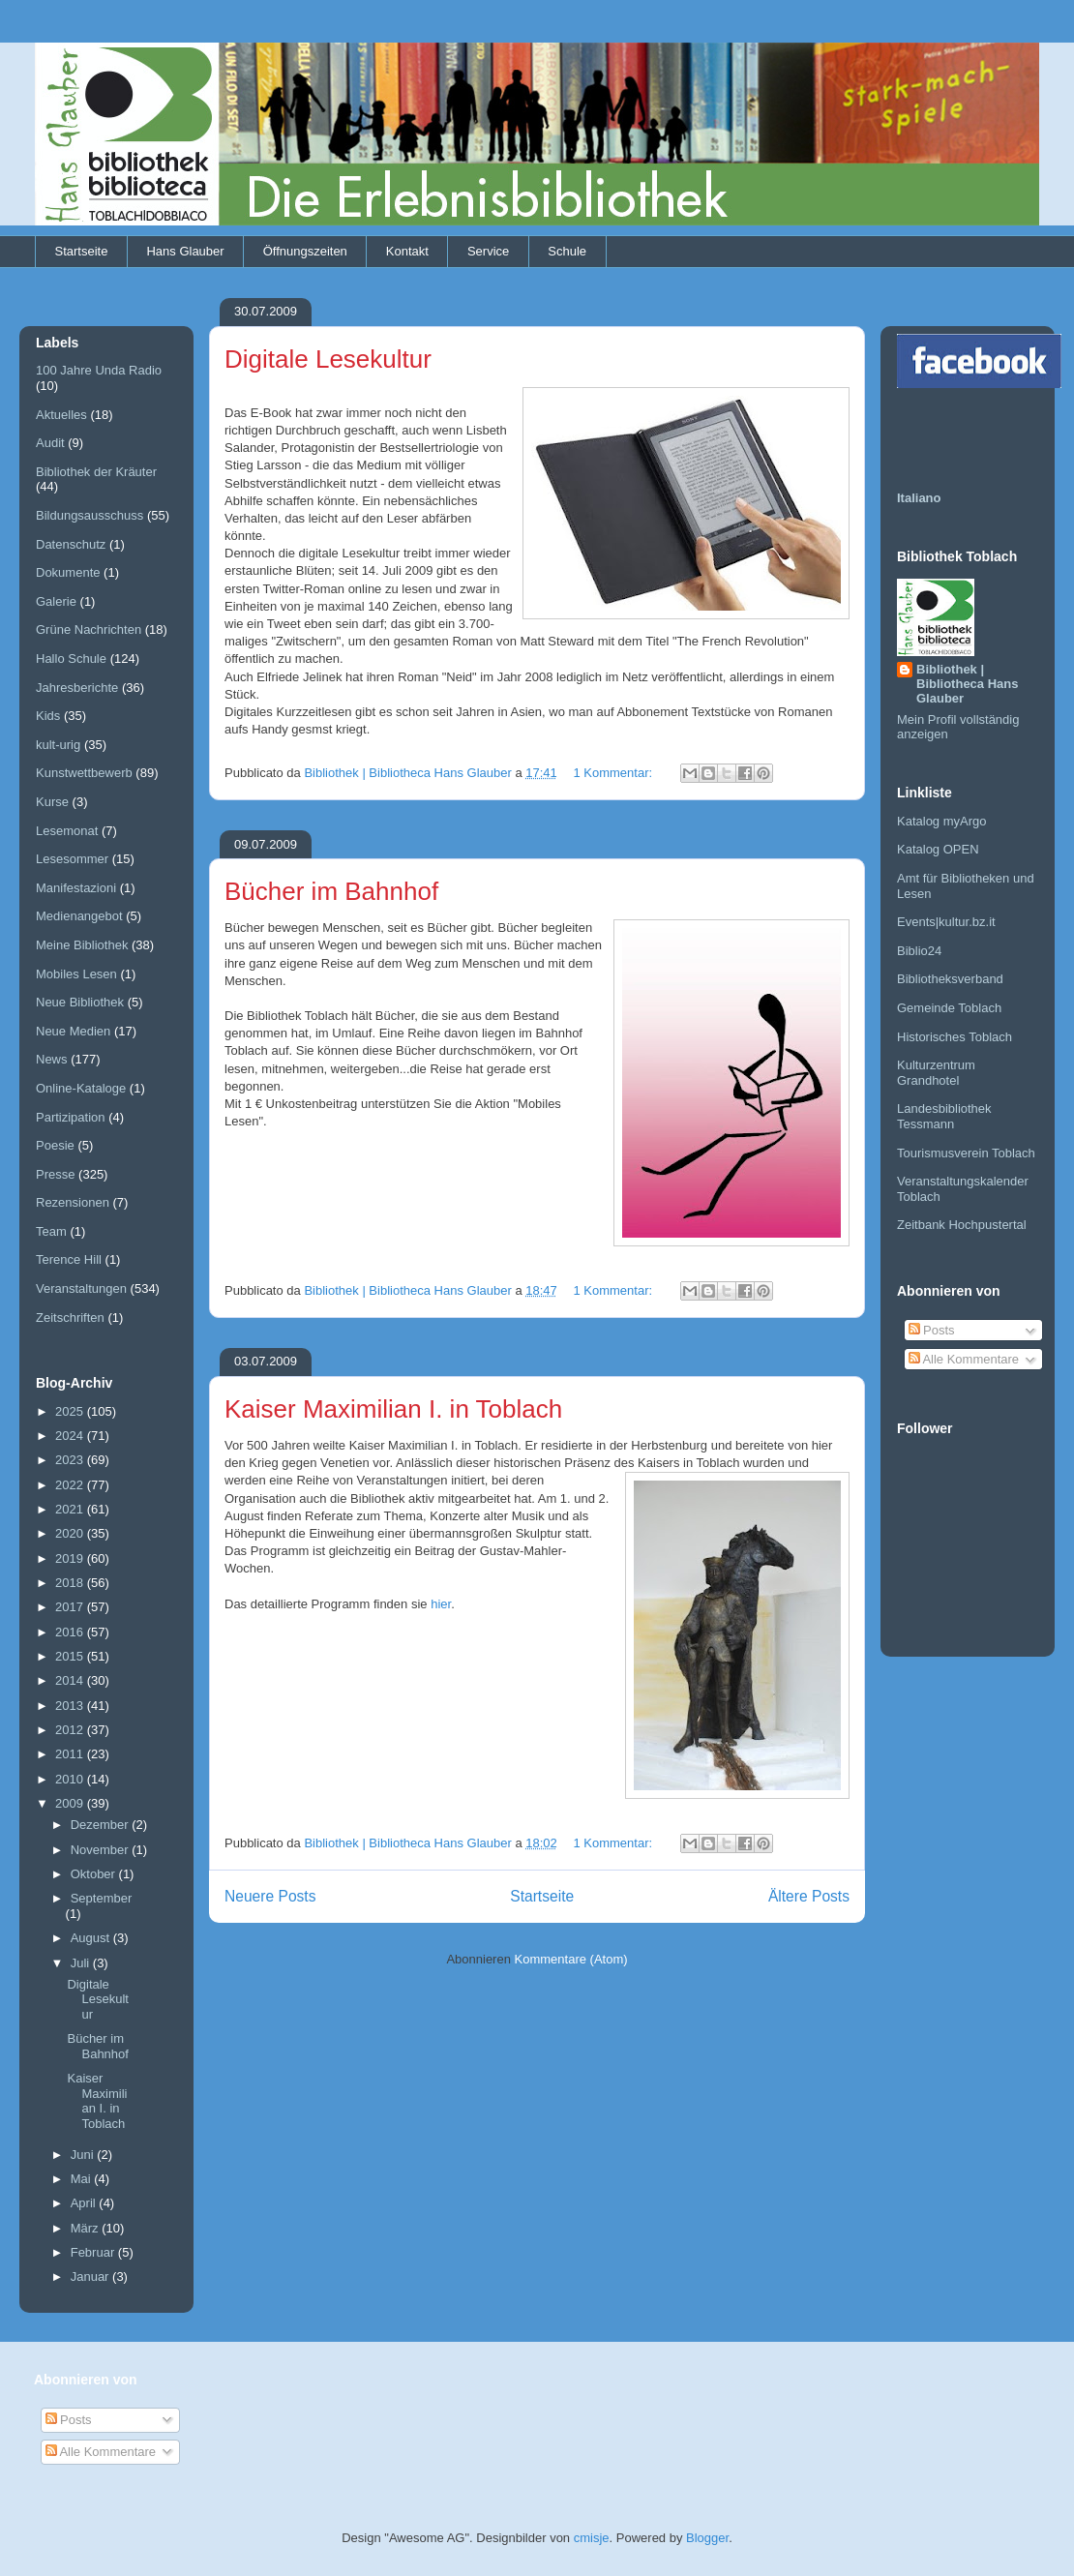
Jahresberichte (77, 687)
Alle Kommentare (964, 1359)
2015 (71, 1656)
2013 (71, 1705)
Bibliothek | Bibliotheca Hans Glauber (967, 683)
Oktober (95, 1874)
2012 (71, 1729)
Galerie (56, 601)
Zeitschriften (70, 1317)
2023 (71, 1460)
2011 (71, 1754)
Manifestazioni (76, 888)
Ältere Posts (809, 1896)
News (52, 1059)
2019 (71, 1558)
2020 (71, 1533)
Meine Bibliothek (82, 945)
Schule (567, 251)
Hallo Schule (71, 658)
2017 (71, 1607)
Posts (932, 1330)
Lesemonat (67, 831)
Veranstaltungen (81, 1288)
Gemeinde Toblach (949, 1008)
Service (488, 251)
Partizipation (70, 1117)
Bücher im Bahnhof (331, 891)
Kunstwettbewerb (84, 772)
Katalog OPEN (938, 849)
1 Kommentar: (614, 772)
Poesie (55, 1145)
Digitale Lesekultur (328, 359)
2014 (71, 1680)
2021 (71, 1509)
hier (441, 1604)
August (92, 1938)
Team (51, 1231)
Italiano (919, 498)
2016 (71, 1632)
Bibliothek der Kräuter (96, 471)
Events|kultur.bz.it (946, 921)
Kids (48, 715)
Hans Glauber (185, 251)
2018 (71, 1582)
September (102, 1898)
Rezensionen (72, 1202)
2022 (71, 1485)
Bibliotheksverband (950, 979)
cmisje (592, 2538)
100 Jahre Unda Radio (99, 370)
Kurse (52, 801)
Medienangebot (79, 916)
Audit (50, 442)
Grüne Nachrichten (88, 629)
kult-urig (58, 744)
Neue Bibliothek (80, 1002)
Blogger (707, 2538)
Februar (94, 2252)
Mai (83, 2179)
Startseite (81, 251)
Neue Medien (73, 1031)
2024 (71, 1435)
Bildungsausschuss (89, 515)
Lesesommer (72, 859)
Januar (91, 2276)
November (102, 1849)
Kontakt (407, 251)
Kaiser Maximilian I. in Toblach (393, 1408)
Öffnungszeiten (305, 251)
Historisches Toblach (954, 1037)
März (87, 2228)
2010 (71, 1779)
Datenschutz (70, 544)
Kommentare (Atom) (571, 1959)
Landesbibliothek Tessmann (944, 1116)
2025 (71, 1411)
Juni (84, 2154)
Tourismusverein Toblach (966, 1153)
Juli (82, 1963)
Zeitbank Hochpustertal (962, 1224)
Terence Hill (69, 1259)
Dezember (102, 1824)
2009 (71, 1803)
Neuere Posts (269, 1896)
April (85, 2203)
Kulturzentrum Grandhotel (936, 1073)
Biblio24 (919, 951)
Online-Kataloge (81, 1088)
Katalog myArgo (942, 821)
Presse (55, 1174)
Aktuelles (61, 414)
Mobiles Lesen (76, 974)
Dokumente (68, 572)
